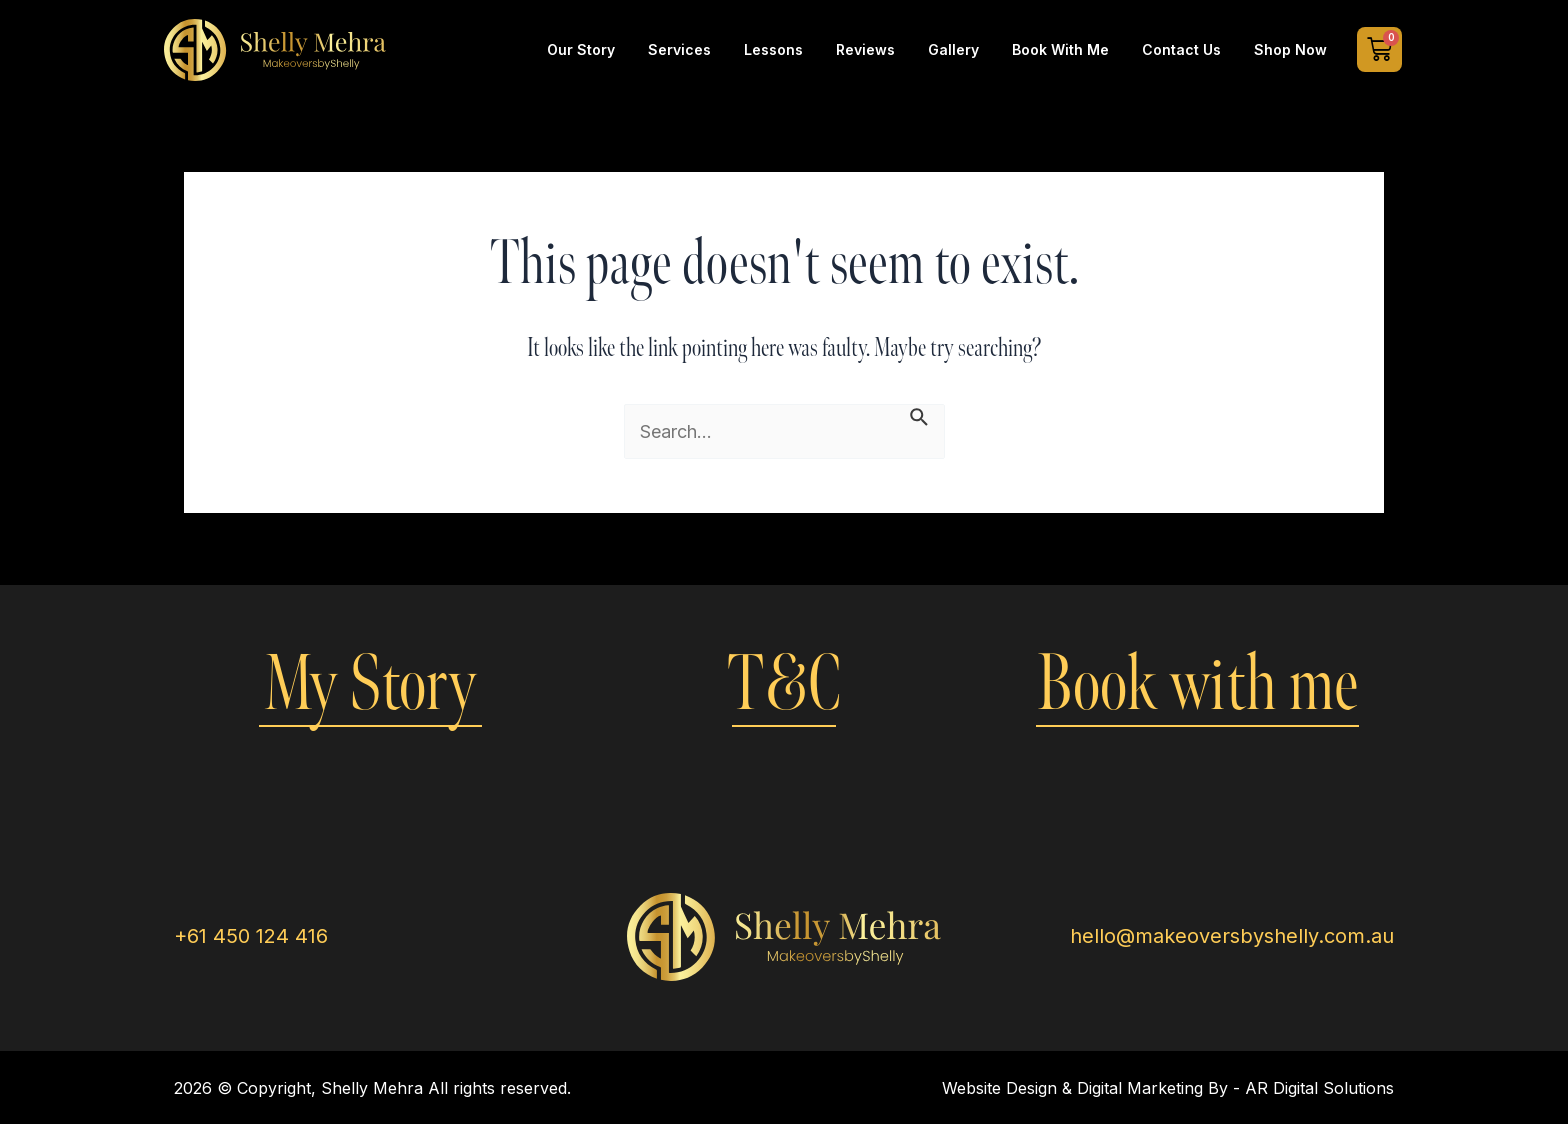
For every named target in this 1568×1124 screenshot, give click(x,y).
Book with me (1197, 685)
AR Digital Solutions (1319, 1088)
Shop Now (1290, 49)
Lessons (773, 49)
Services (679, 49)
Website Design (999, 1088)
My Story (370, 685)
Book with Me (1060, 49)
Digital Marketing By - (1161, 1088)
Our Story (581, 49)
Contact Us (1181, 49)
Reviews (865, 49)
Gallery (953, 49)
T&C (784, 685)
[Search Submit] (920, 415)
